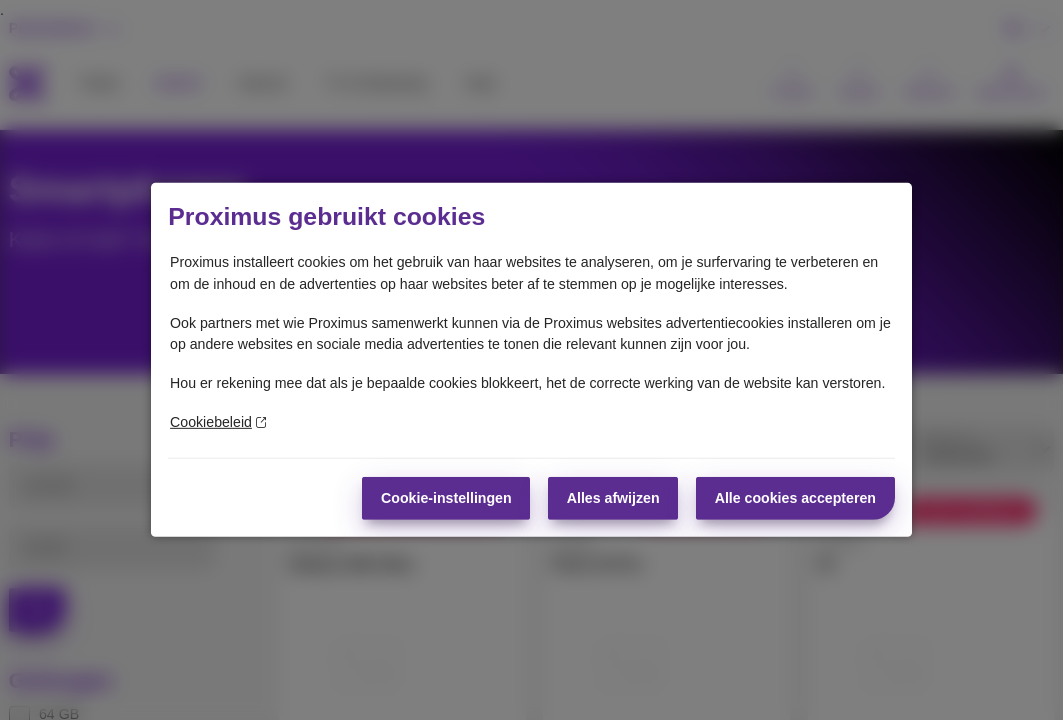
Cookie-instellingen (446, 497)
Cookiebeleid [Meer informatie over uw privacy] (218, 422)
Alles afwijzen (613, 497)
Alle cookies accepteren (795, 497)
